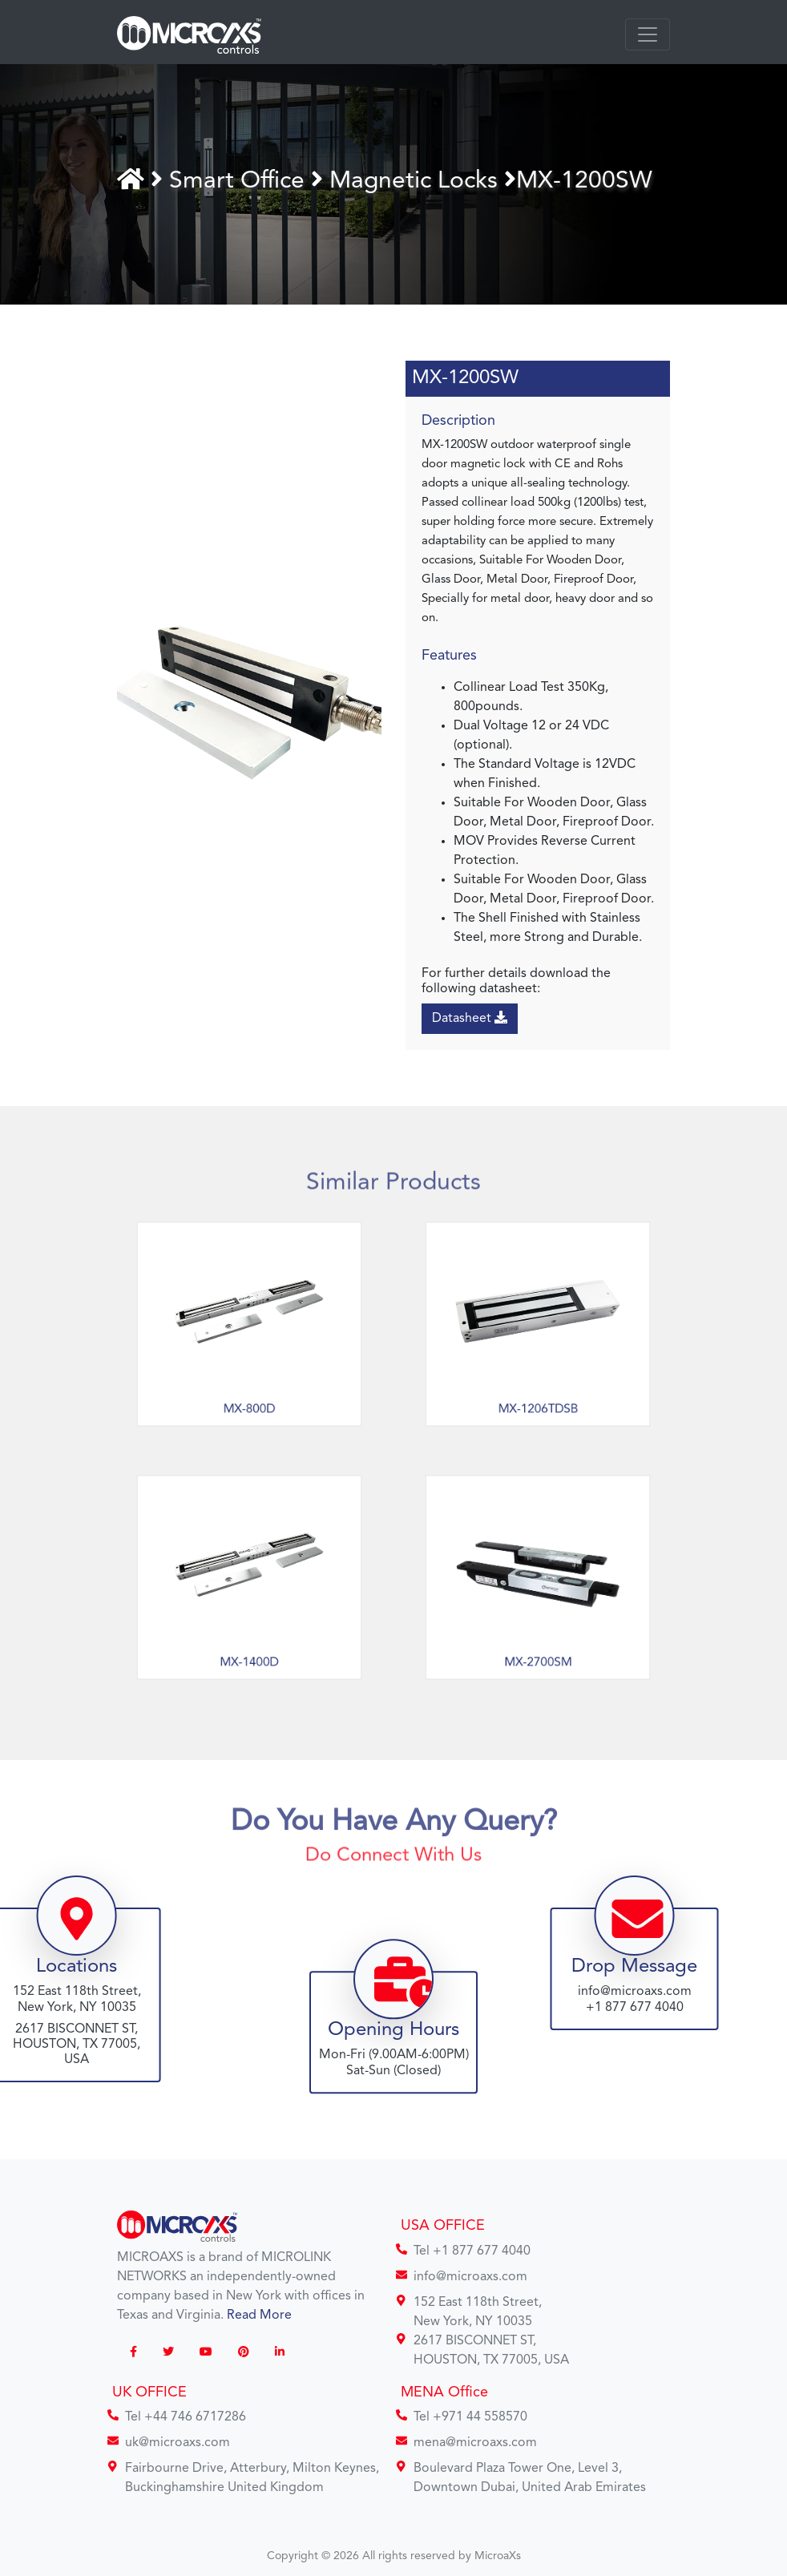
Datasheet (470, 1018)
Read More (259, 2315)
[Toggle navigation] (647, 34)
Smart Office (242, 181)
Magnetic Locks (415, 181)
